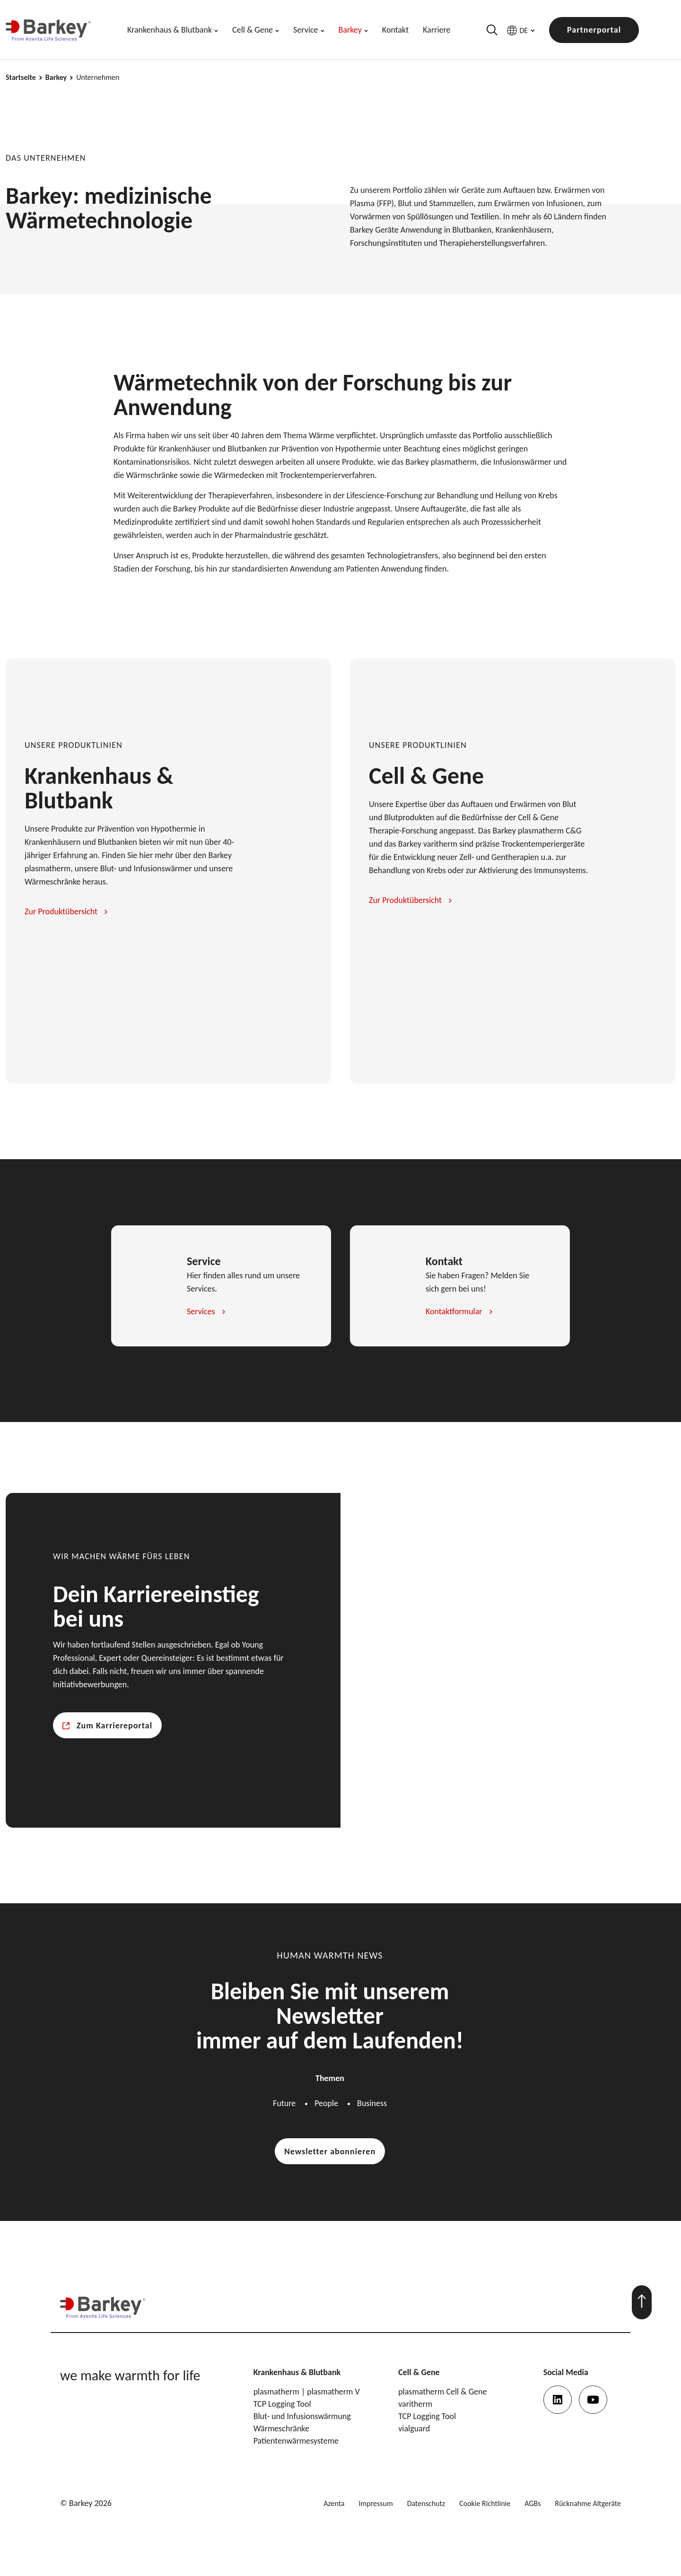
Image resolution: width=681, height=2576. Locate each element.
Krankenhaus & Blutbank (169, 30)
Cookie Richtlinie (484, 2503)
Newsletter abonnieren (329, 2151)
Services (201, 1311)
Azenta (333, 2503)
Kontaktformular (454, 1311)
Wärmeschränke (281, 2428)
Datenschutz (426, 2503)
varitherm (415, 2404)
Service (305, 30)
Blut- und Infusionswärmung (302, 2416)
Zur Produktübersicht (61, 911)
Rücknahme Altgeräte (588, 2503)
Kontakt (395, 30)
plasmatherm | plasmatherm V (306, 2391)
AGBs (532, 2503)
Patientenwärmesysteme (296, 2441)
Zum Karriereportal (114, 1725)
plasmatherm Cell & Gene (442, 2391)
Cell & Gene (252, 30)
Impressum (376, 2503)
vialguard (414, 2428)
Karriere (436, 30)
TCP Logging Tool (282, 2404)
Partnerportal (594, 30)
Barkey (350, 30)
